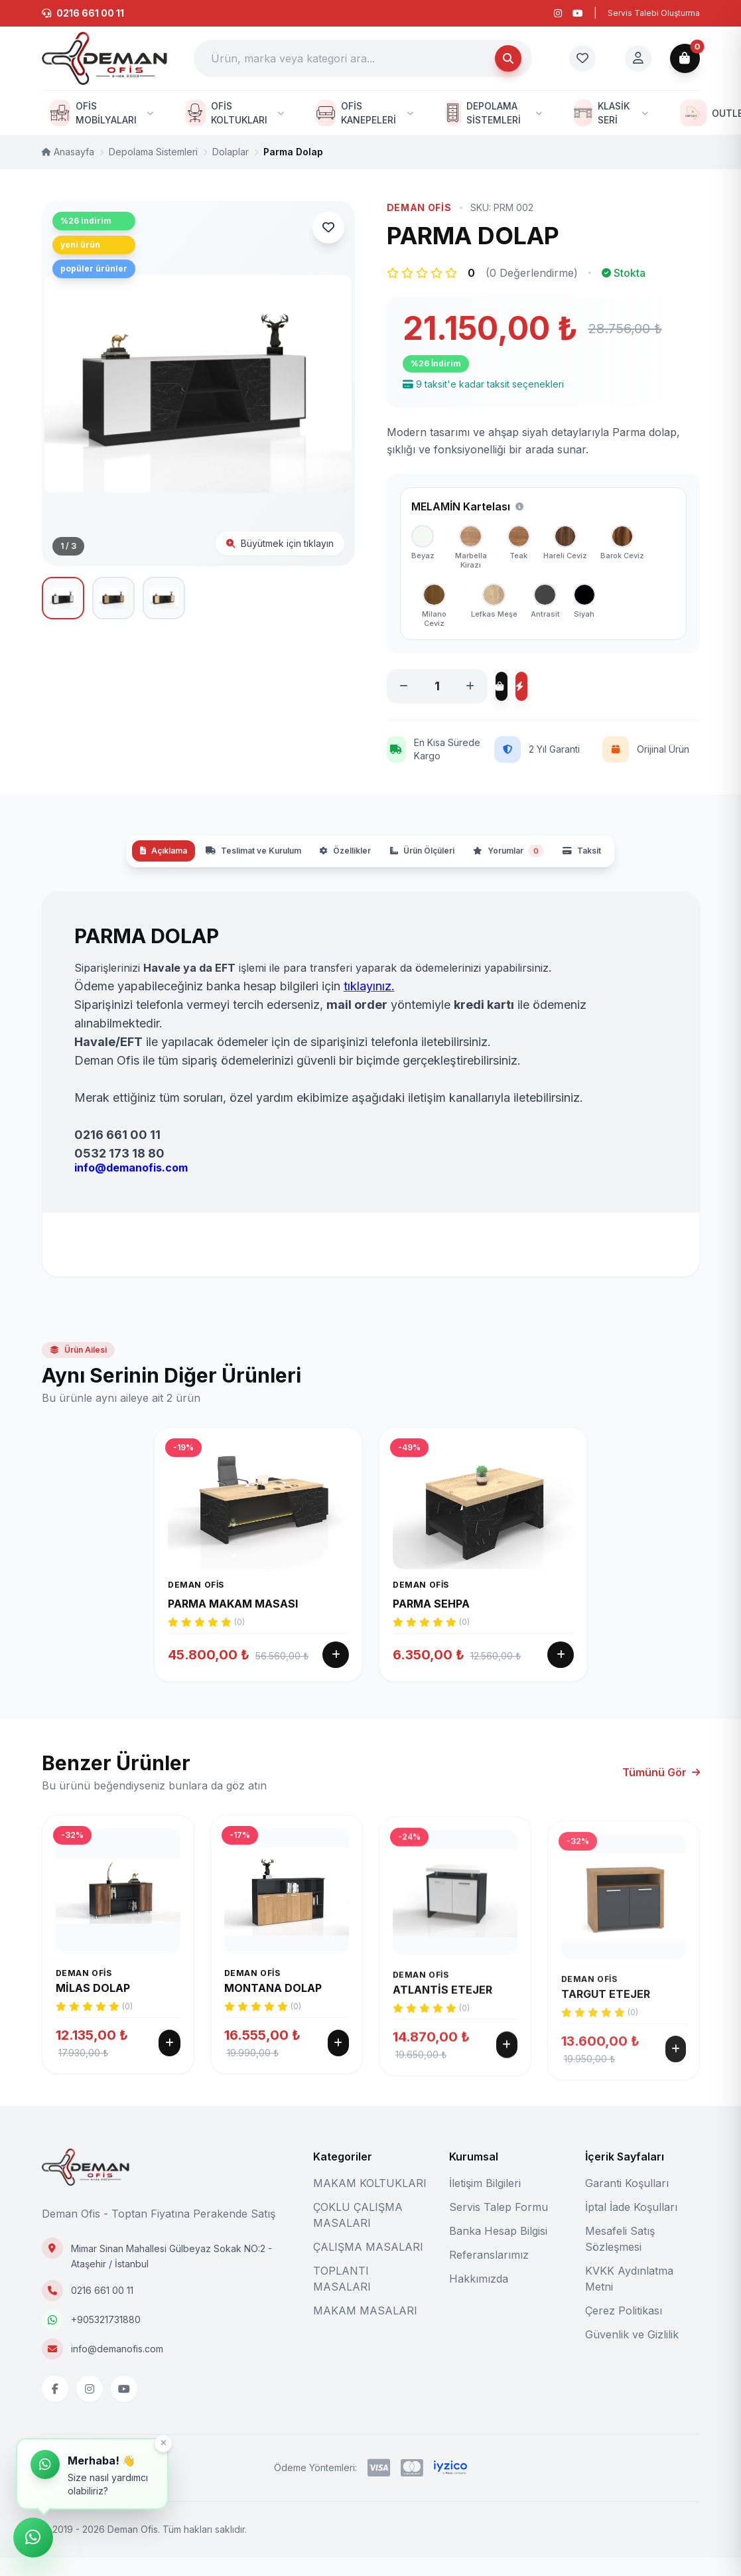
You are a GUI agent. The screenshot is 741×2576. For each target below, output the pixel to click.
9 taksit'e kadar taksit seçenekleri (483, 384)
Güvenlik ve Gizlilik (632, 2353)
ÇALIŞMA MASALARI (368, 2265)
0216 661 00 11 (102, 2308)
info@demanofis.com (117, 2367)
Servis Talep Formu (498, 2225)
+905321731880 (106, 2338)
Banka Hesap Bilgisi (498, 2249)
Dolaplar (230, 151)
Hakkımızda (478, 2297)
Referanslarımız (489, 2273)
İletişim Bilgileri (485, 2201)
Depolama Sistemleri (153, 151)
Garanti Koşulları (627, 2201)
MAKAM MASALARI (365, 2329)
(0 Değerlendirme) (532, 272)
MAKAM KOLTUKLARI (370, 2201)
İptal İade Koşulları (631, 2225)
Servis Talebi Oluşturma (654, 13)
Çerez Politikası (623, 2329)
